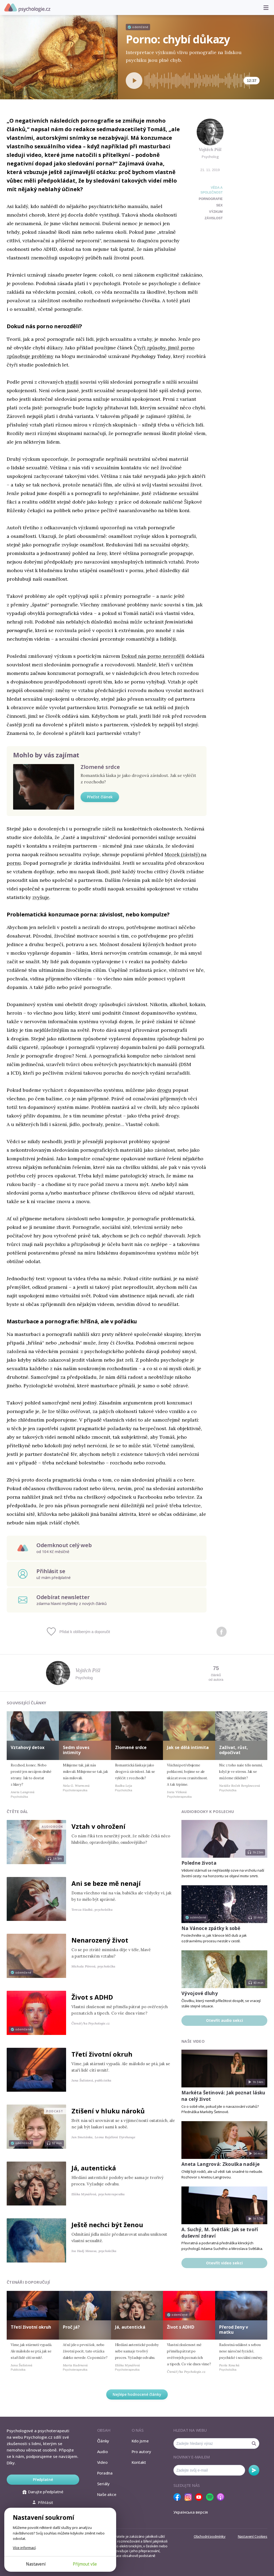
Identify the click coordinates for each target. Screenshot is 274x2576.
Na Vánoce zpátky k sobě (210, 1928)
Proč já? (71, 2327)
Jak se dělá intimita (188, 1747)
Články (103, 2440)
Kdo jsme (140, 2440)
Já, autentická (93, 2167)
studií (72, 382)
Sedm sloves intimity (76, 1749)
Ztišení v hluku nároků (108, 2110)
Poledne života (198, 1863)
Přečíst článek (100, 796)
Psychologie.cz (27, 7)
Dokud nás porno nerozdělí (153, 656)
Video (102, 2462)
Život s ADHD (92, 1997)
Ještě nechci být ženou (107, 2224)
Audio (102, 2451)
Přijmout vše (85, 2564)
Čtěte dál (17, 1811)
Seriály (103, 2483)
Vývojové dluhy (199, 1993)
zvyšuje (40, 897)
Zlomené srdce (100, 766)
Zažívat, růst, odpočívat (233, 1749)
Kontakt (139, 2462)
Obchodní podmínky (210, 2536)
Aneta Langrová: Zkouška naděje (220, 2164)
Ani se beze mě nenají (106, 1883)
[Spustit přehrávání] (134, 80)
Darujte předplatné (42, 2491)
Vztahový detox (27, 1747)
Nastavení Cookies (252, 2536)
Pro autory (141, 2451)
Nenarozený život (99, 1940)
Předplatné (43, 2479)
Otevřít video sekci (224, 2262)
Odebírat (254, 2470)
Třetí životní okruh (101, 2054)
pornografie (211, 199)
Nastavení (35, 2564)
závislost (214, 218)
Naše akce (106, 2494)
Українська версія (190, 2512)
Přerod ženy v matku (233, 2329)
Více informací (24, 2547)
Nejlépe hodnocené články (137, 2394)
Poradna (105, 2473)
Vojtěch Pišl (210, 149)
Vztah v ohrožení (98, 1826)
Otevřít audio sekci (224, 2020)
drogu (164, 1090)
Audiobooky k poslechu (207, 1811)
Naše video (193, 2041)
